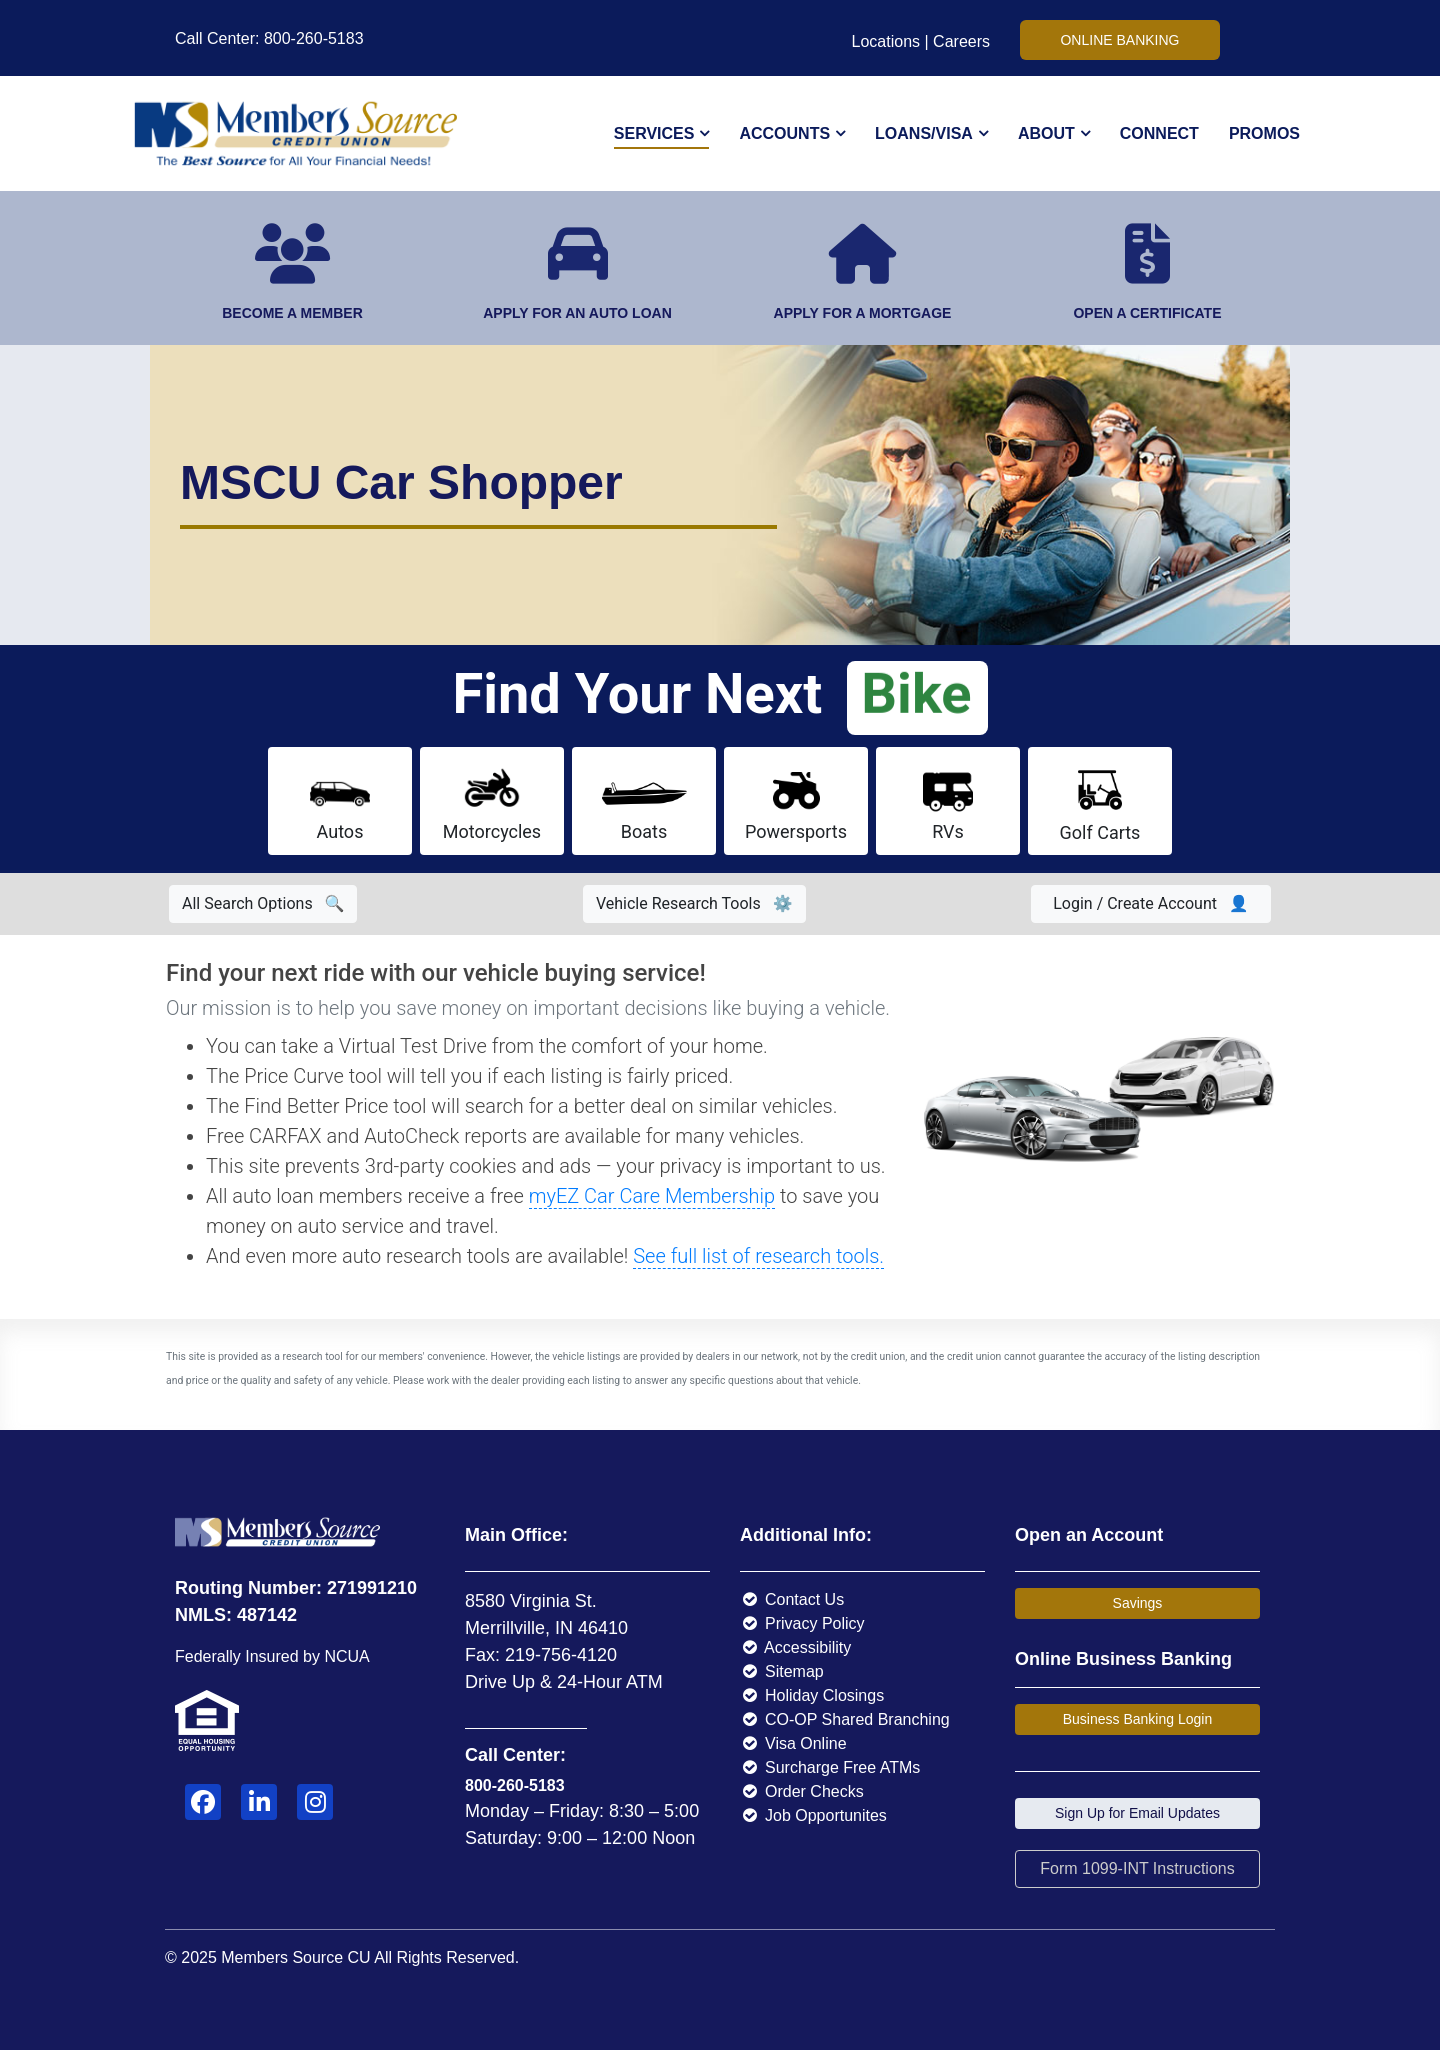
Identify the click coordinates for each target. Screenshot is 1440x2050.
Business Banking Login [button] (1137, 1719)
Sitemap (782, 1671)
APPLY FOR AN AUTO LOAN (577, 313)
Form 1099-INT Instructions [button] (1137, 1868)
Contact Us (792, 1599)
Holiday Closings (812, 1695)
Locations (886, 41)
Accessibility (795, 1647)
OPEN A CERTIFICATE (1147, 313)
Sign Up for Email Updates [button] (1137, 1813)
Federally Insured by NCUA (272, 1656)
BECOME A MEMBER (292, 313)
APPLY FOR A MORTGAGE (863, 313)
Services (654, 133)
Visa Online (793, 1743)
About (1046, 133)
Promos (1264, 133)
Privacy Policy (802, 1623)
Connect (1159, 133)
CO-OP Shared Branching (845, 1719)
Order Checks (802, 1791)
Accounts (784, 133)
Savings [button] (1138, 1603)
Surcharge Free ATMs (830, 1767)
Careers (961, 41)
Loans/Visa (924, 133)
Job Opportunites (813, 1815)
